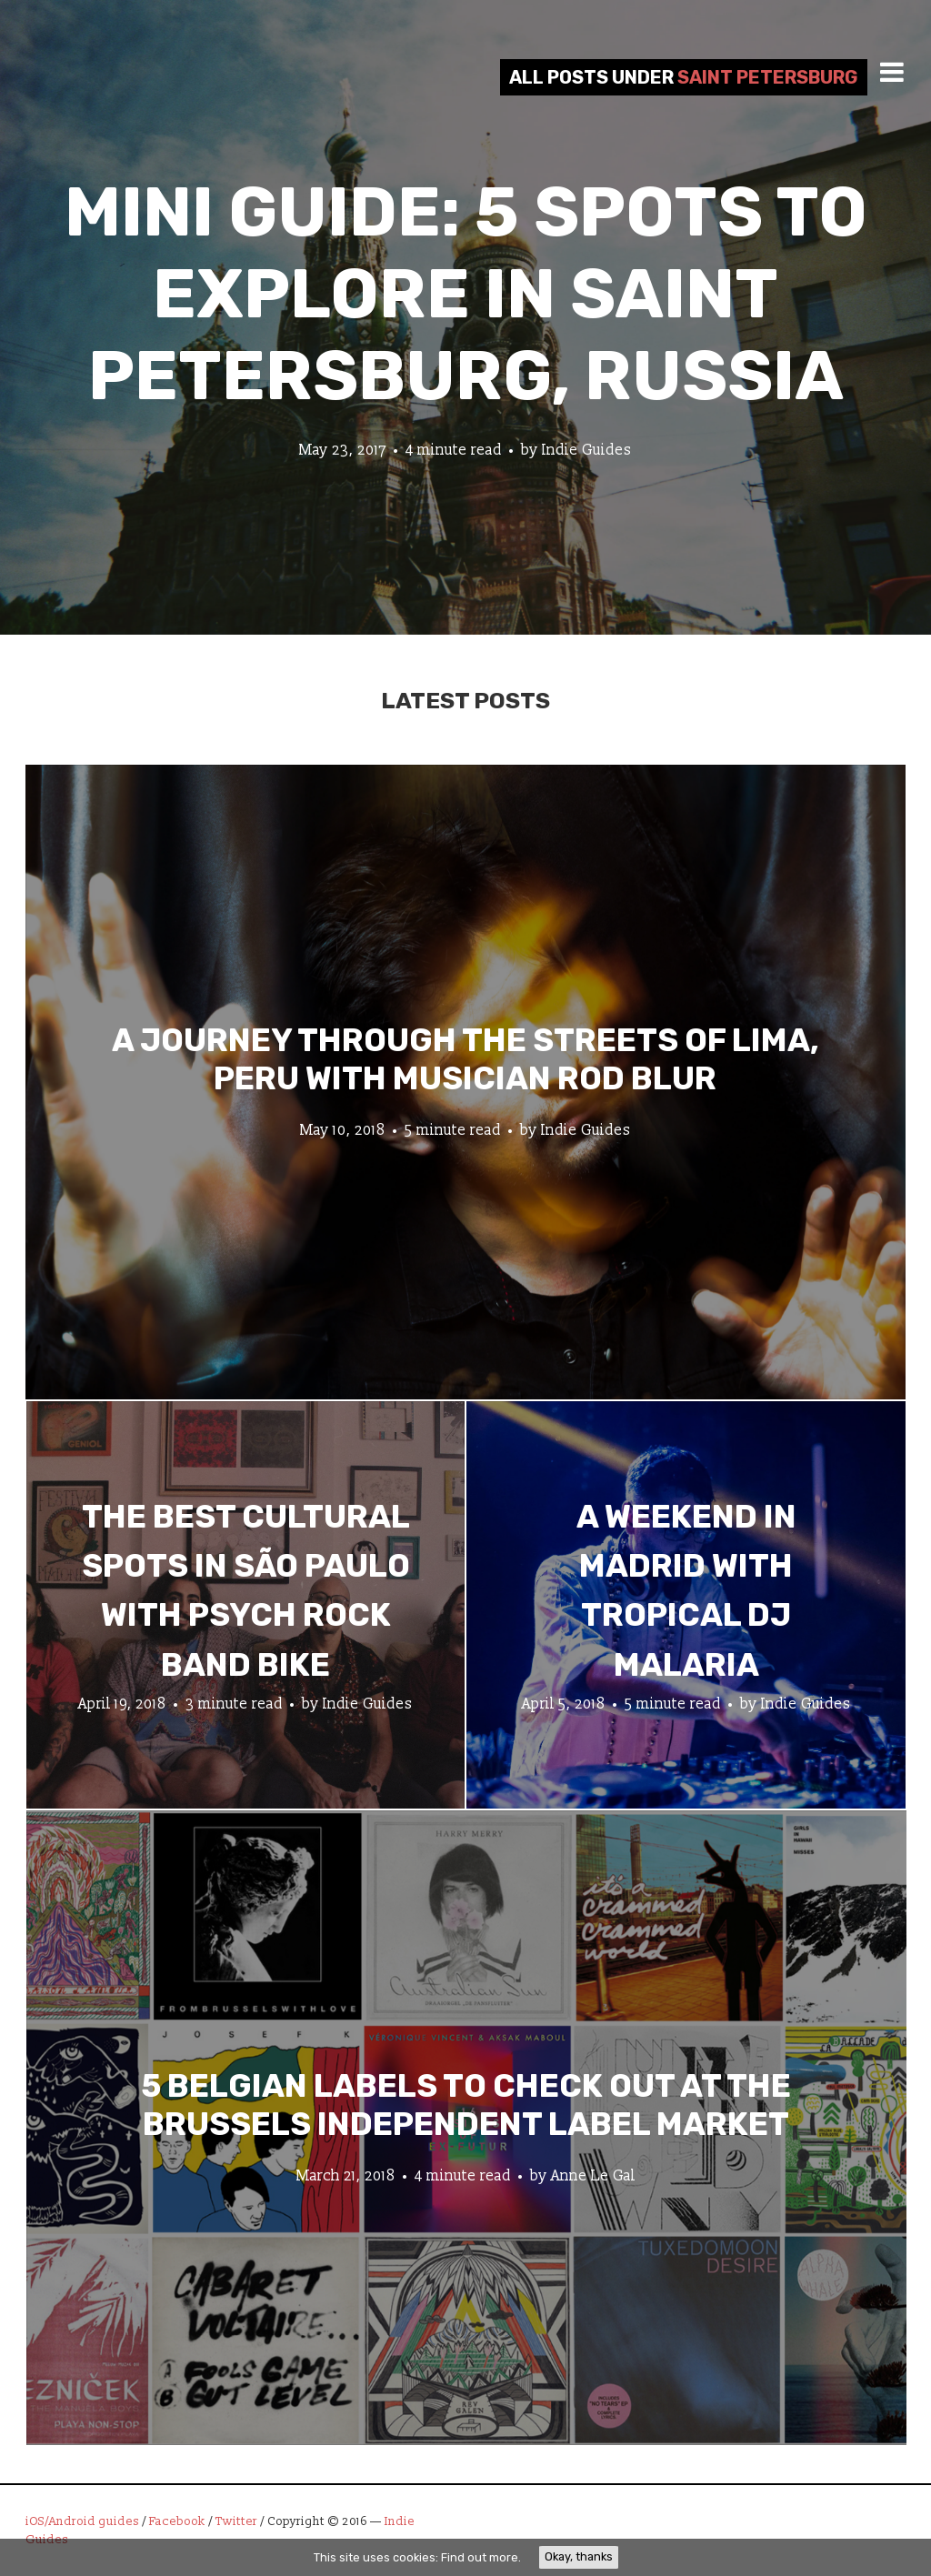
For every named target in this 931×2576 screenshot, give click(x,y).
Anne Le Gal (593, 2175)
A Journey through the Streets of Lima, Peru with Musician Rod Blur (465, 1058)
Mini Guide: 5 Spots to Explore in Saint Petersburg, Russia (466, 294)
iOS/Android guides (82, 2521)
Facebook (177, 2521)
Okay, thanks (579, 2556)
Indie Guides (587, 450)
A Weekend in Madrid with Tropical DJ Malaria (686, 1591)
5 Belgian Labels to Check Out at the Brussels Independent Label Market (466, 2104)
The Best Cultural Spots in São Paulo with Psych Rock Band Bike (246, 1591)
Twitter (236, 2521)
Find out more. (481, 2557)
